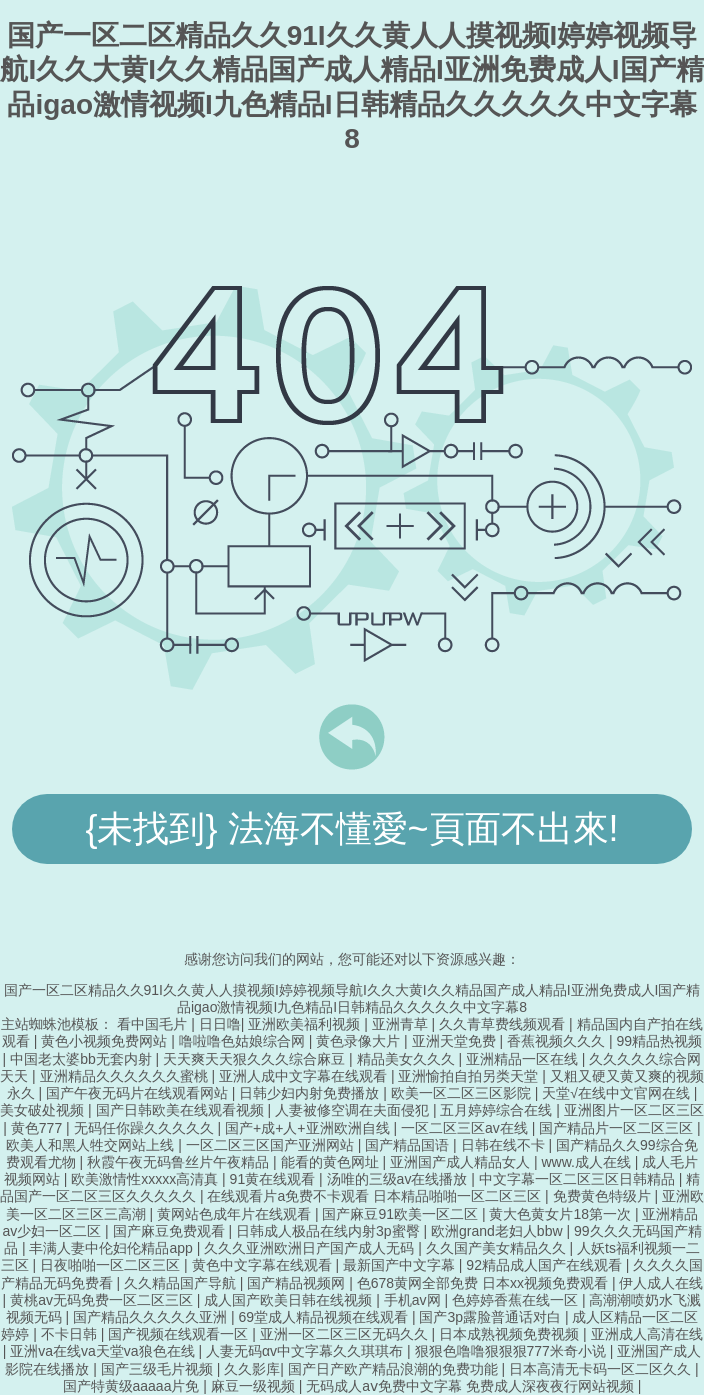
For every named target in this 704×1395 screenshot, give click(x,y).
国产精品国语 (409, 1145)
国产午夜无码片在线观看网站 (139, 1093)
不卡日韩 (71, 1334)
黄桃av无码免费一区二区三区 (103, 1300)
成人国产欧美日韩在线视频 (290, 1300)
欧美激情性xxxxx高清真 (146, 1179)
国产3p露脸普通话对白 (491, 1317)
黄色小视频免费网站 (106, 1041)
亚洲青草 (402, 1024)
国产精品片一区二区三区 (618, 1128)
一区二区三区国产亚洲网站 (272, 1145)
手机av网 (414, 1300)
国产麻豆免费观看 (171, 1231)
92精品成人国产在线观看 (545, 1265)
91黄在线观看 (274, 1179)
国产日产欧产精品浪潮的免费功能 (395, 1369)
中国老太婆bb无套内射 (82, 1059)
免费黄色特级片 (604, 1196)
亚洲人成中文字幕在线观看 (305, 1076)
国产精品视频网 (298, 1283)
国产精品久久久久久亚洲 (152, 1317)
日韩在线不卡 (505, 1145)
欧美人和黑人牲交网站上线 (92, 1145)
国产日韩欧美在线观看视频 (182, 1110)
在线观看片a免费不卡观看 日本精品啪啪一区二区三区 (376, 1196)
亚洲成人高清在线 (647, 1334)
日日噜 (220, 1024)
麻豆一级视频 (255, 1386)
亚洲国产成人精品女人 (462, 1162)
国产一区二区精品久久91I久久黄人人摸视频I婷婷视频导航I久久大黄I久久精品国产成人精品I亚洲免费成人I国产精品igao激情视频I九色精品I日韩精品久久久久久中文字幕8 (352, 998)
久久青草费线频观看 (504, 1024)
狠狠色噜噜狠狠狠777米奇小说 (512, 1351)
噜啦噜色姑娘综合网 (244, 1041)
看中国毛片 (154, 1024)
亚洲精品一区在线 (524, 1059)
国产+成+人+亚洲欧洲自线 (309, 1128)
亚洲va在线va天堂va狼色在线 (104, 1351)
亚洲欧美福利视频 (306, 1024)
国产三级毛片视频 (159, 1369)
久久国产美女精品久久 (498, 1248)
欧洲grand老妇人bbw (498, 1231)
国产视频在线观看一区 (180, 1334)
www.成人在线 (587, 1162)
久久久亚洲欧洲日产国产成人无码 (311, 1248)
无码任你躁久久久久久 (146, 1128)
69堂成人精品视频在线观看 (324, 1317)
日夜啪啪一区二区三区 (112, 1265)
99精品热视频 (659, 1041)
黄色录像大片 (360, 1041)
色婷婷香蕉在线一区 (517, 1300)
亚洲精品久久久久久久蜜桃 (126, 1076)
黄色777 (38, 1128)
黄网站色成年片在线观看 (236, 1214)
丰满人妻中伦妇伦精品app (112, 1248)
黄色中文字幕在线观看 (264, 1265)
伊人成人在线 (661, 1283)
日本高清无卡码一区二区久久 (602, 1369)
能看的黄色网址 (332, 1162)
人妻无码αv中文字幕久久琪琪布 (306, 1351)
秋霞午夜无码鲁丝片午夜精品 (180, 1162)
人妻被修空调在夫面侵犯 (354, 1110)
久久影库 (252, 1369)
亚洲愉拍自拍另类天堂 (470, 1076)
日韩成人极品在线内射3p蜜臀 (329, 1231)
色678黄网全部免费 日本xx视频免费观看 (484, 1283)
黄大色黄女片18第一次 (561, 1214)
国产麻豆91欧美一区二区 (401, 1214)
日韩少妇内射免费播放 (311, 1093)
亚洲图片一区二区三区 (634, 1110)
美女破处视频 (44, 1110)
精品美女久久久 (408, 1059)
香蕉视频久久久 (558, 1041)
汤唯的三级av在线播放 (399, 1179)
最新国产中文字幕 (401, 1265)
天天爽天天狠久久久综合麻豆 (256, 1059)
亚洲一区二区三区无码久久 (346, 1334)
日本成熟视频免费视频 (511, 1334)
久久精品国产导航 (182, 1283)
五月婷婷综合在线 (498, 1110)
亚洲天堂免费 (456, 1041)
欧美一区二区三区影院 (463, 1093)
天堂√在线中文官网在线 (618, 1093)
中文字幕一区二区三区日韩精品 (579, 1179)
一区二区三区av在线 (466, 1128)
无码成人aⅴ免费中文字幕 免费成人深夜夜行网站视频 (472, 1386)
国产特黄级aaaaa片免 (133, 1386)
